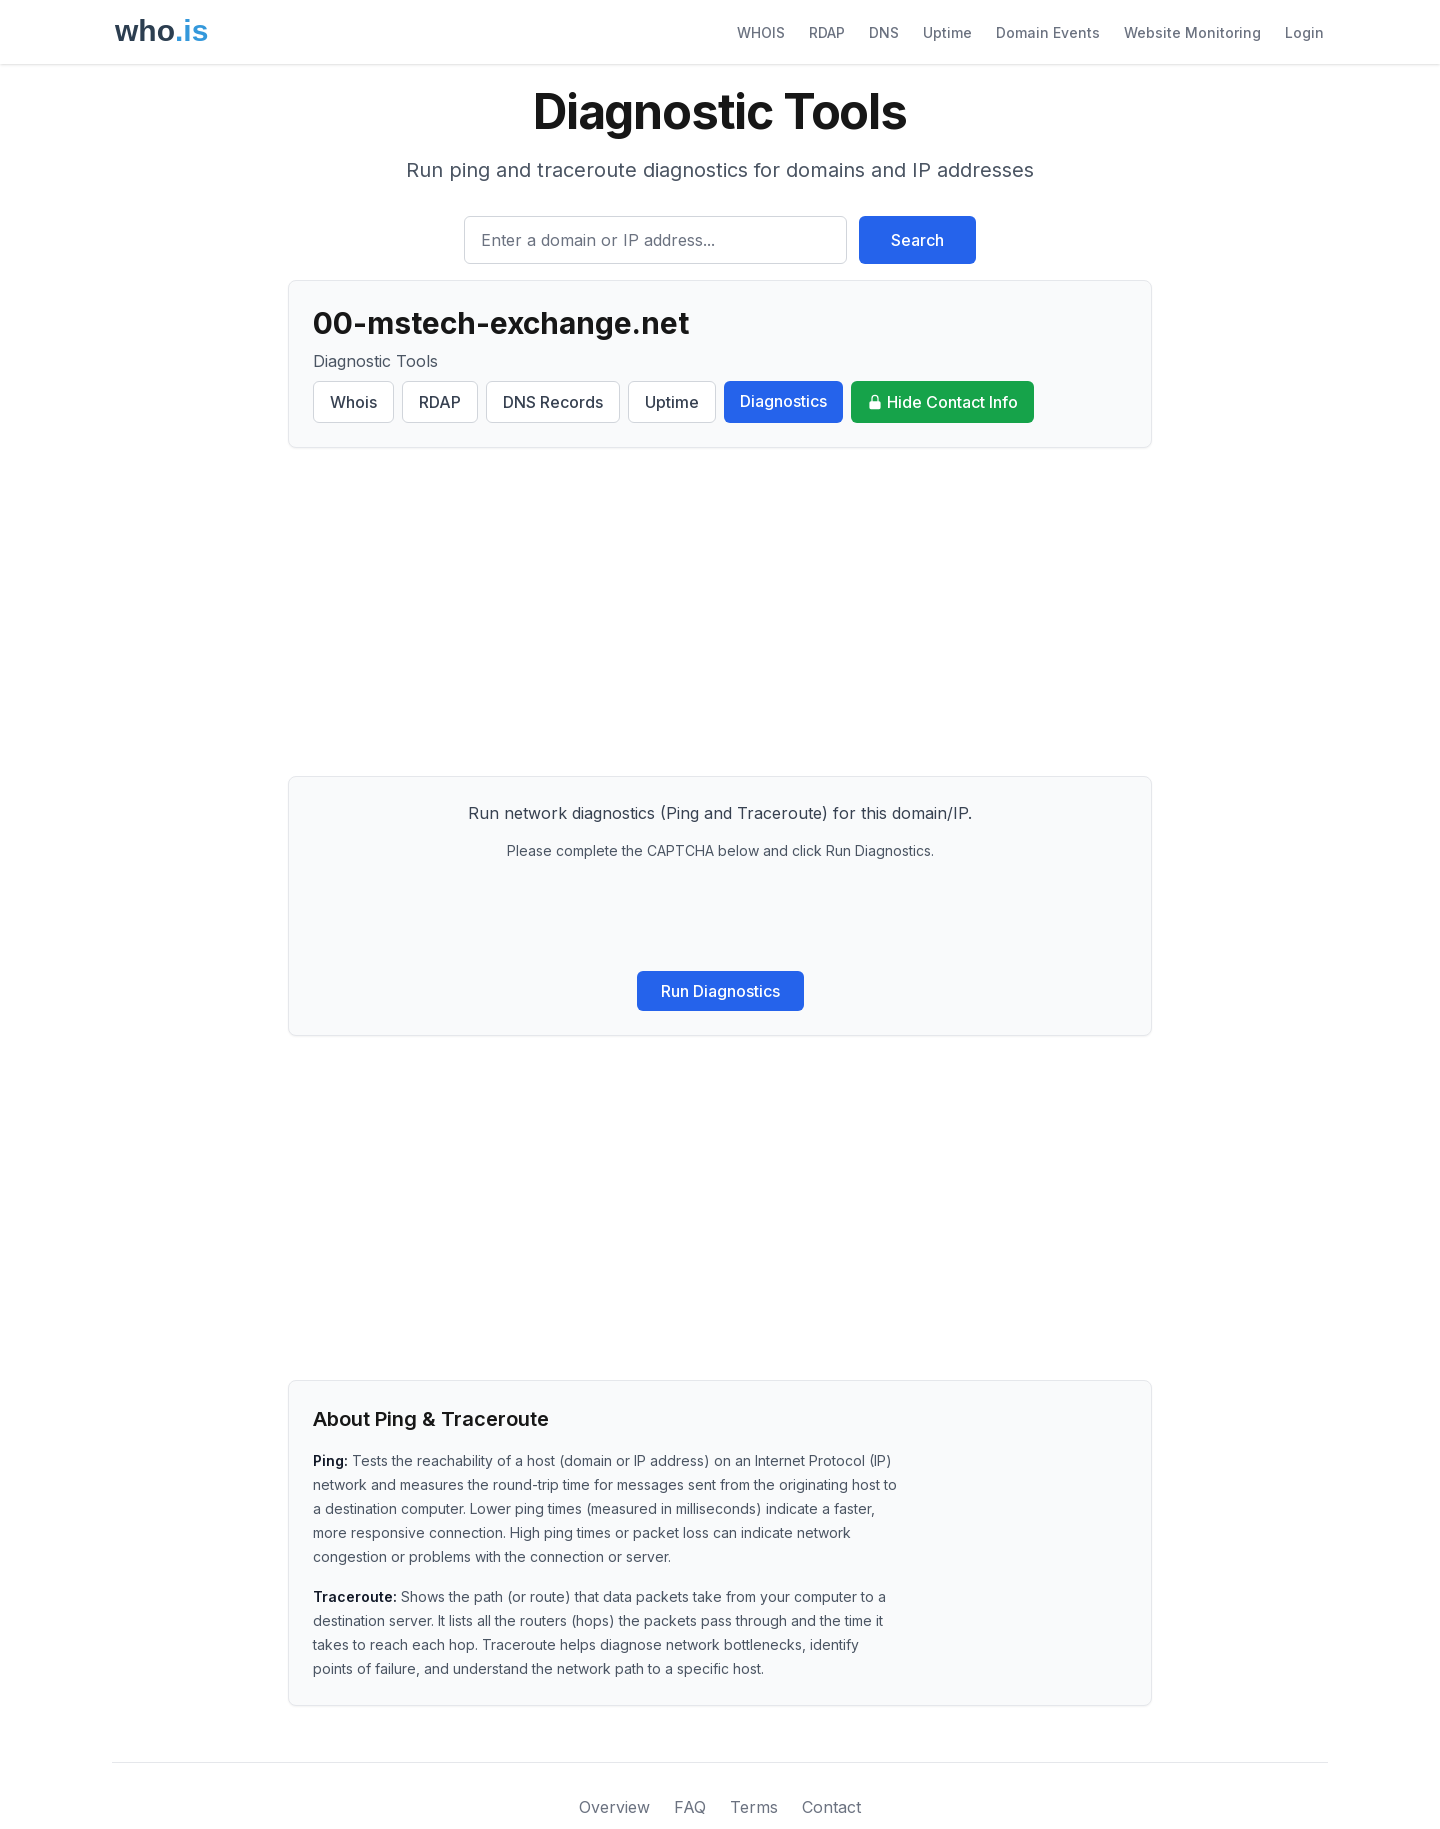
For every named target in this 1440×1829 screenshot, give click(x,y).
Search (917, 240)
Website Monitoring (1192, 32)
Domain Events (1048, 32)
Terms (754, 1807)
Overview (614, 1807)
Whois (353, 402)
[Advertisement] (720, 612)
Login (1304, 32)
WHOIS (761, 32)
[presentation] (720, 916)
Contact (831, 1807)
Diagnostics (783, 401)
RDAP (827, 32)
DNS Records (553, 402)
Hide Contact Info (942, 402)
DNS (884, 32)
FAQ (690, 1807)
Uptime (947, 32)
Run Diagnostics (720, 991)
